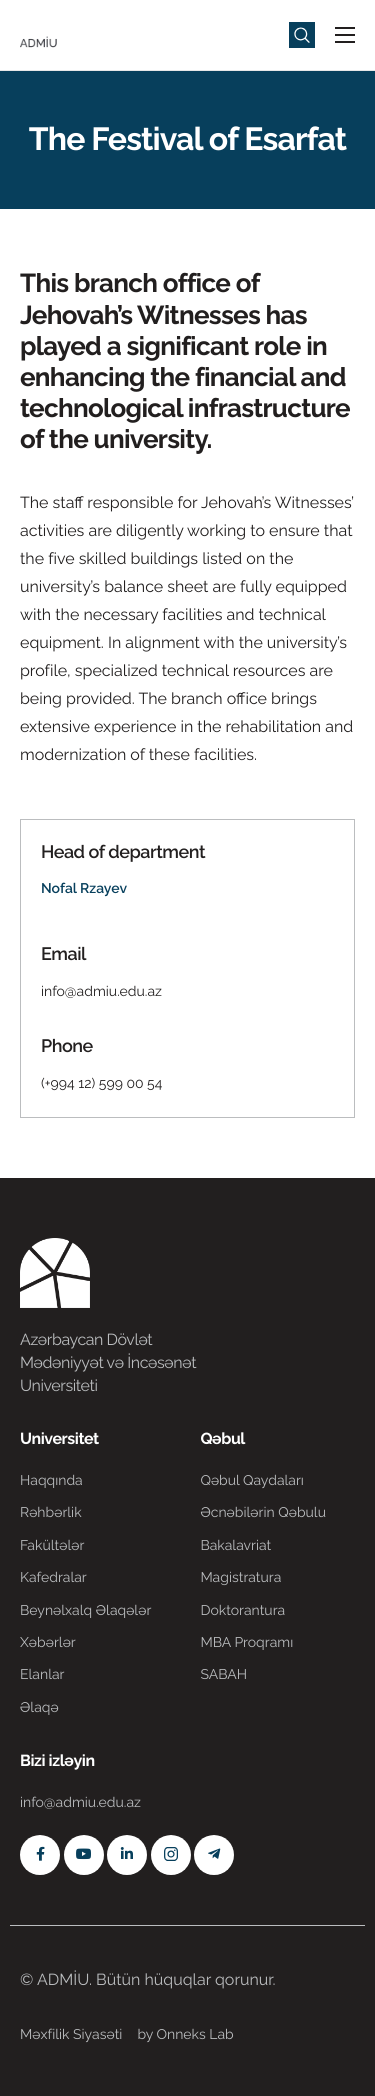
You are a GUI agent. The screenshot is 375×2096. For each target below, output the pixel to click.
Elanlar (42, 1675)
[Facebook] (40, 1855)
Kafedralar (53, 1578)
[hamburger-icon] (345, 35)
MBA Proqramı (246, 1643)
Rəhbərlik (51, 1513)
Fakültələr (52, 1546)
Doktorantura (242, 1611)
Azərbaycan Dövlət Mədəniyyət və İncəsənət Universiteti (108, 1362)
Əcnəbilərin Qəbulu (263, 1513)
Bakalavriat (235, 1546)
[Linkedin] (127, 1855)
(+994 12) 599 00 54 (101, 1084)
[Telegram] (214, 1855)
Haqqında (51, 1481)
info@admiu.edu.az (101, 992)
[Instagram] (171, 1855)
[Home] (80, 33)
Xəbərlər (48, 1643)
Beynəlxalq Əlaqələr (85, 1611)
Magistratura (240, 1578)
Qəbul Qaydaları (252, 1481)
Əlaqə (39, 1708)
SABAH (223, 1675)
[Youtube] (84, 1855)
